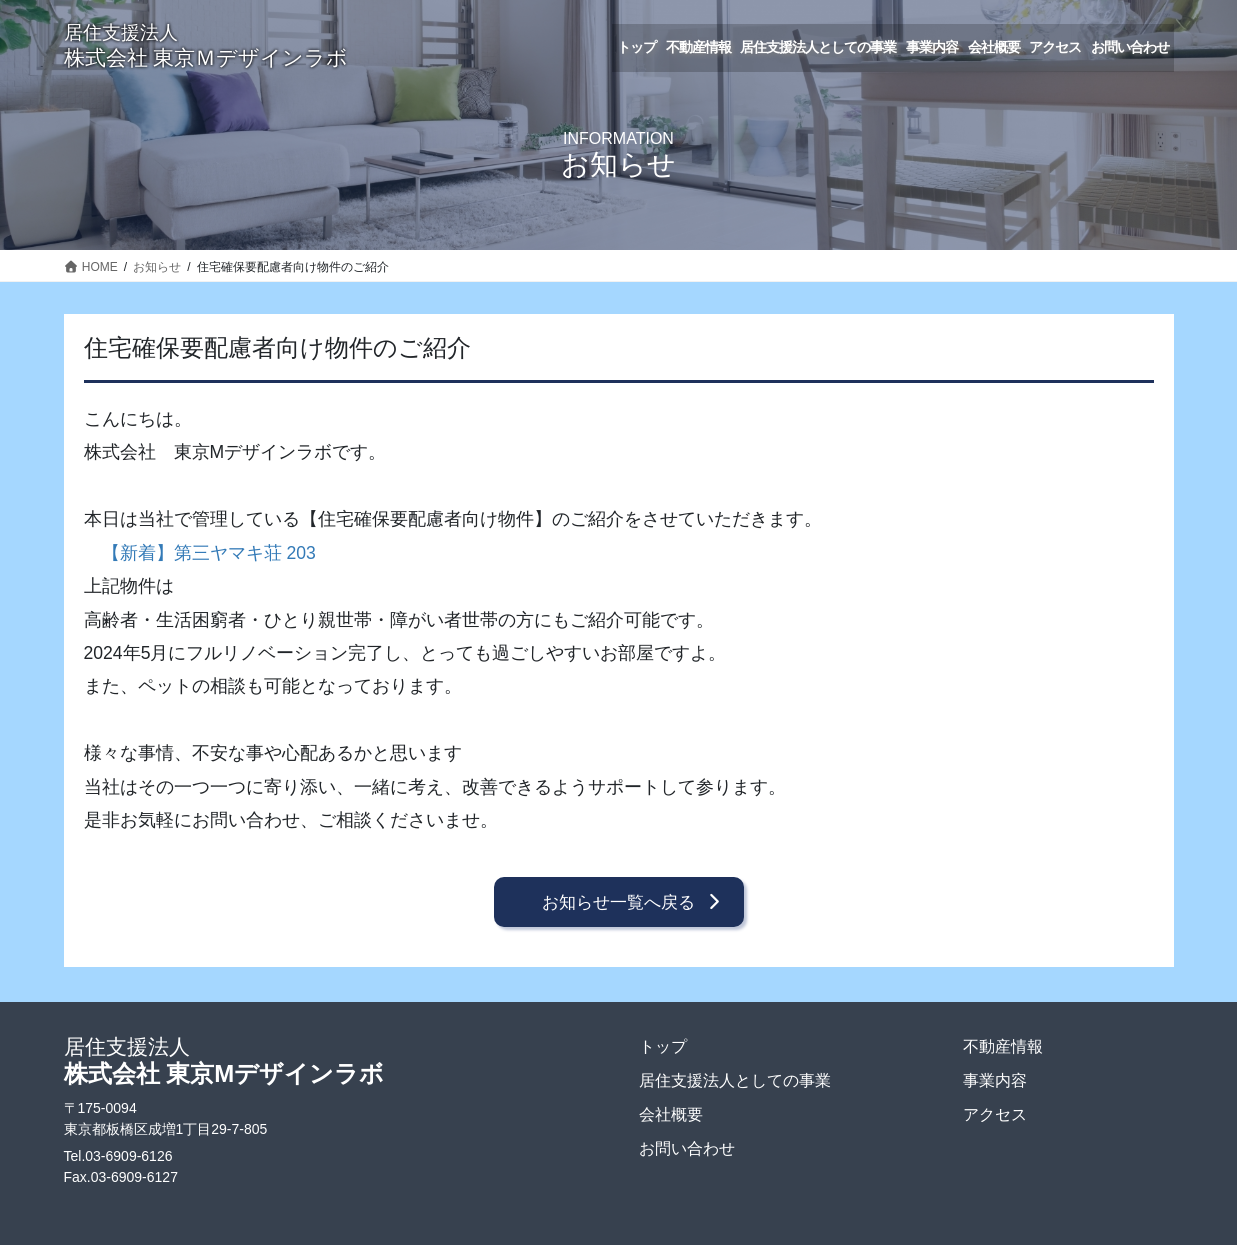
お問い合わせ (687, 1148)
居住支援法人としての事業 (735, 1080)
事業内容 (995, 1080)
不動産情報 (1003, 1046)
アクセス (995, 1114)
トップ (663, 1046)
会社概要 (671, 1114)
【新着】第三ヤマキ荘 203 (209, 553)
